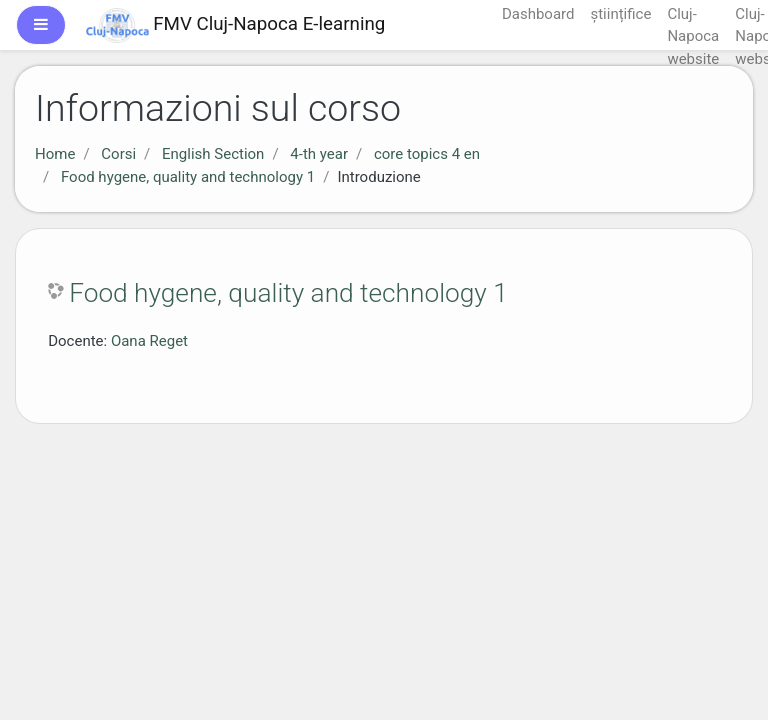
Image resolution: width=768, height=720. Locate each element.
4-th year (319, 154)
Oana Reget (149, 341)
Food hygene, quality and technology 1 (188, 177)
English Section (213, 154)
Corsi (118, 154)
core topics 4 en (427, 154)
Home (55, 154)
